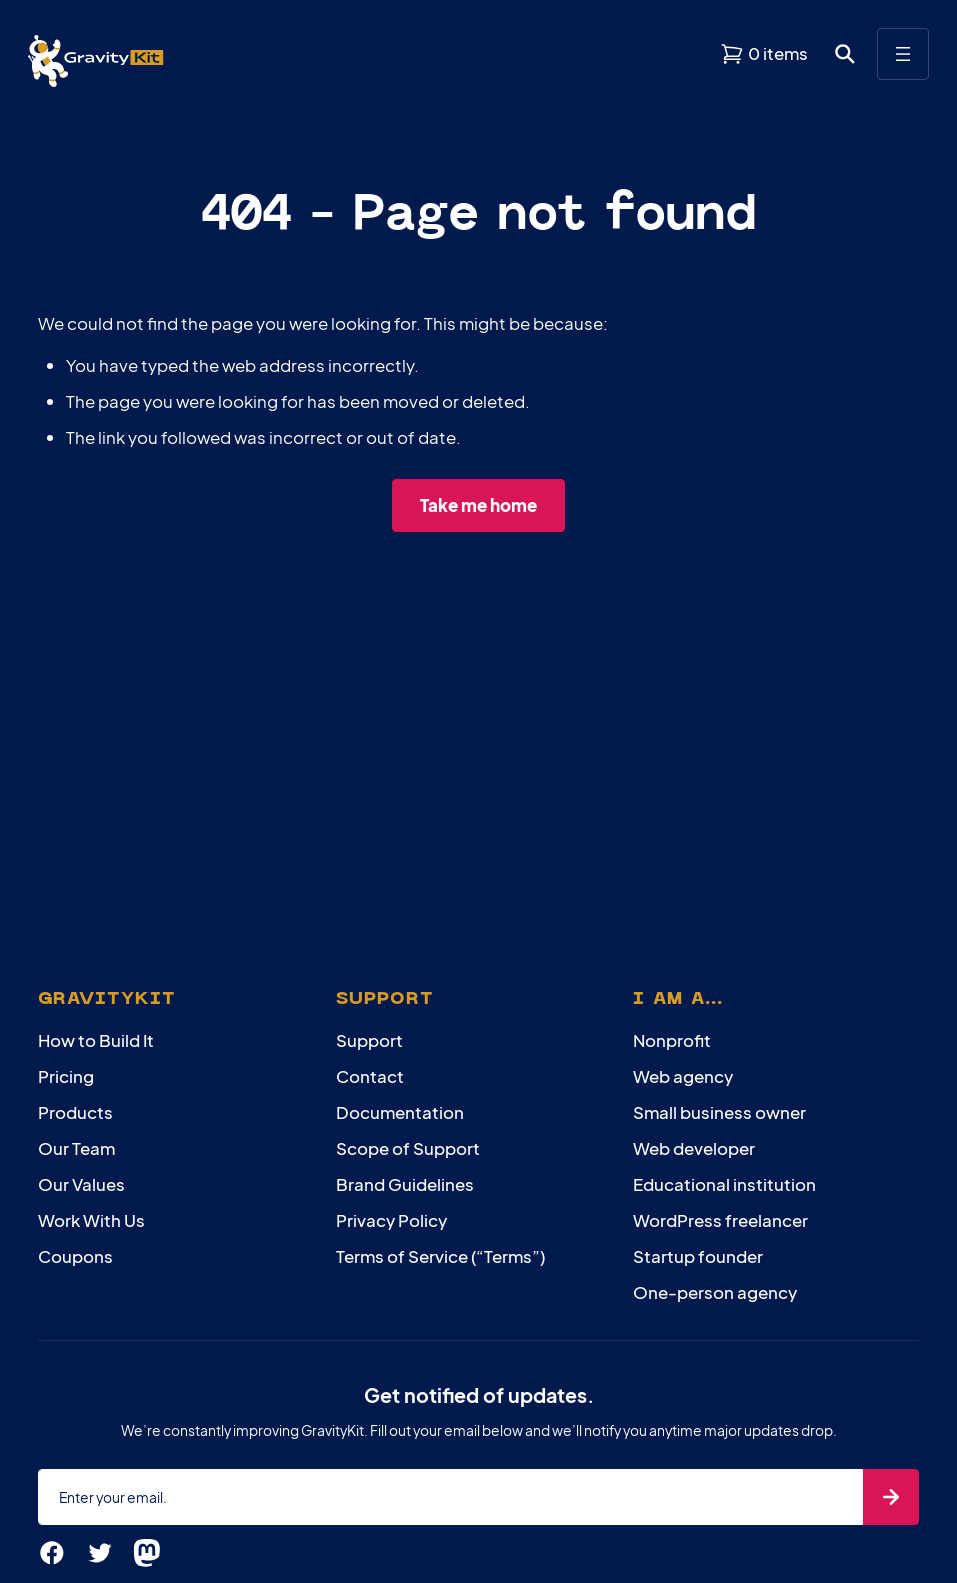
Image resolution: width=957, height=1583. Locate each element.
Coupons (75, 1256)
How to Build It (96, 1040)
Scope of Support (408, 1148)
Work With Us (91, 1220)
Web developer (694, 1148)
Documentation (400, 1112)
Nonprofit (672, 1040)
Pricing (66, 1076)
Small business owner (719, 1112)
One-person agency (715, 1292)
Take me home (478, 505)
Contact (370, 1076)
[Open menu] (903, 54)
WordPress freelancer (720, 1220)
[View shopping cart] (764, 53)
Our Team (76, 1148)
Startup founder (698, 1256)
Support (369, 1040)
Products (75, 1112)
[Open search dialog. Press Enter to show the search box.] (845, 54)
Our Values (81, 1184)
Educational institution (724, 1184)
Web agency (683, 1076)
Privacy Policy (391, 1220)
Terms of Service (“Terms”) (440, 1256)
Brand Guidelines (405, 1184)
